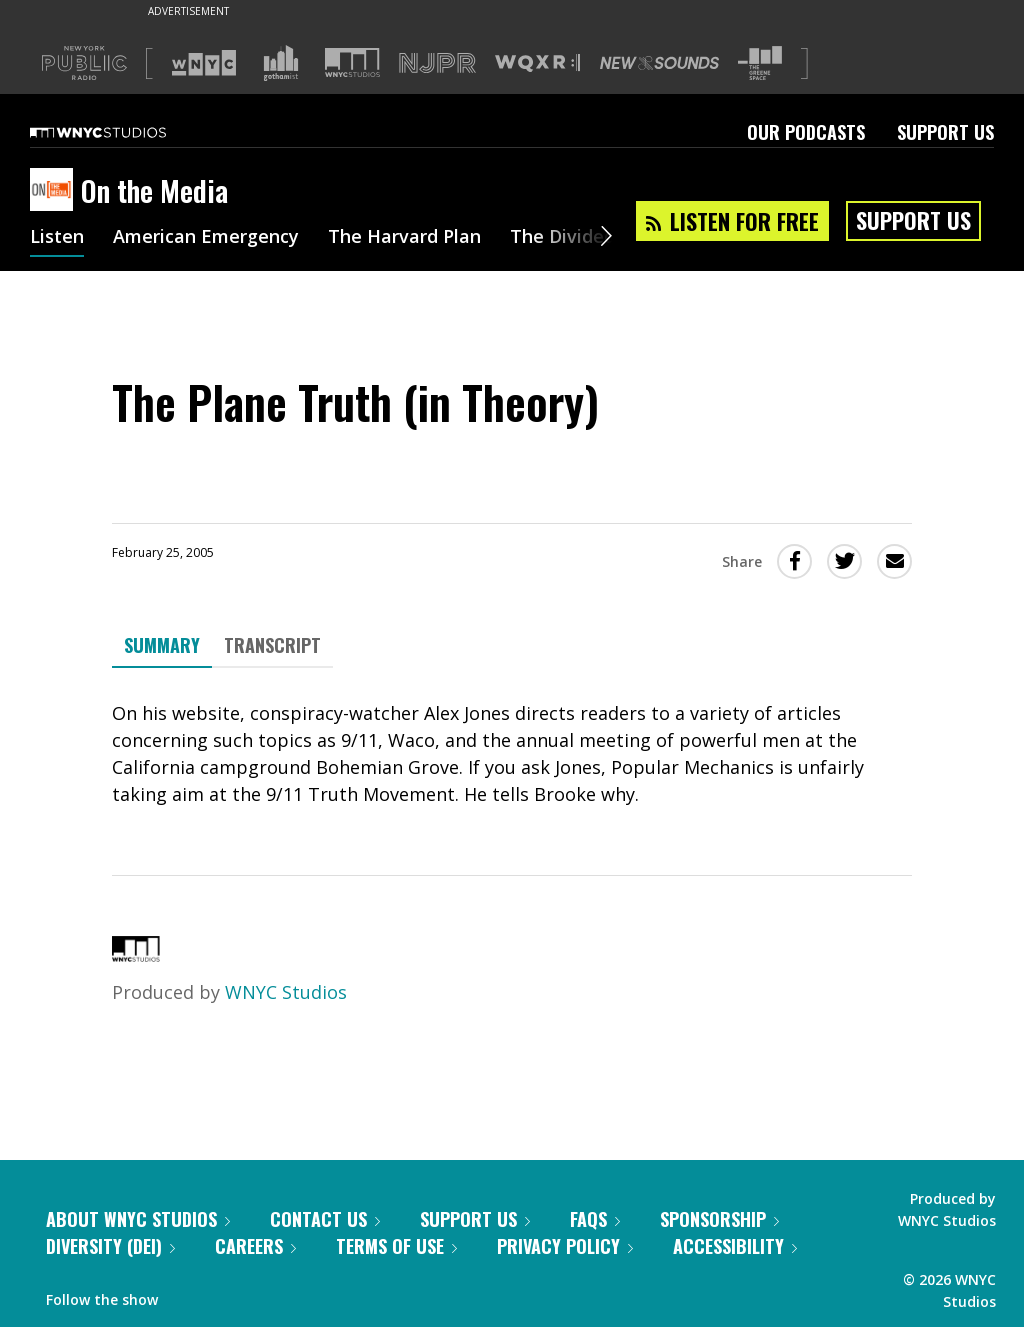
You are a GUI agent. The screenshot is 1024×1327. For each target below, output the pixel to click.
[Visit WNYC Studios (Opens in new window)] (352, 62)
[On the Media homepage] (55, 191)
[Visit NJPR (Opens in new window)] (437, 63)
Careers (255, 1246)
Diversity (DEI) (110, 1246)
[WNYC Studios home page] (123, 132)
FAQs (595, 1219)
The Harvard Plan (404, 238)
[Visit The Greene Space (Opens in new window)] (760, 63)
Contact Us (325, 1219)
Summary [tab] (162, 645)
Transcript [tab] (272, 645)
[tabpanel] (512, 754)
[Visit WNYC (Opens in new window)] (204, 63)
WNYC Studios (286, 992)
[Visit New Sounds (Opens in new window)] (659, 63)
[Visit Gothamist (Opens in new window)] (281, 63)
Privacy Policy (565, 1246)
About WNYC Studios (138, 1219)
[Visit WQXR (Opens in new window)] (537, 63)
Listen (57, 238)
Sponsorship (719, 1219)
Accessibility (735, 1246)
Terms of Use (396, 1246)
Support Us (945, 132)
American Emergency (206, 238)
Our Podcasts (806, 132)
